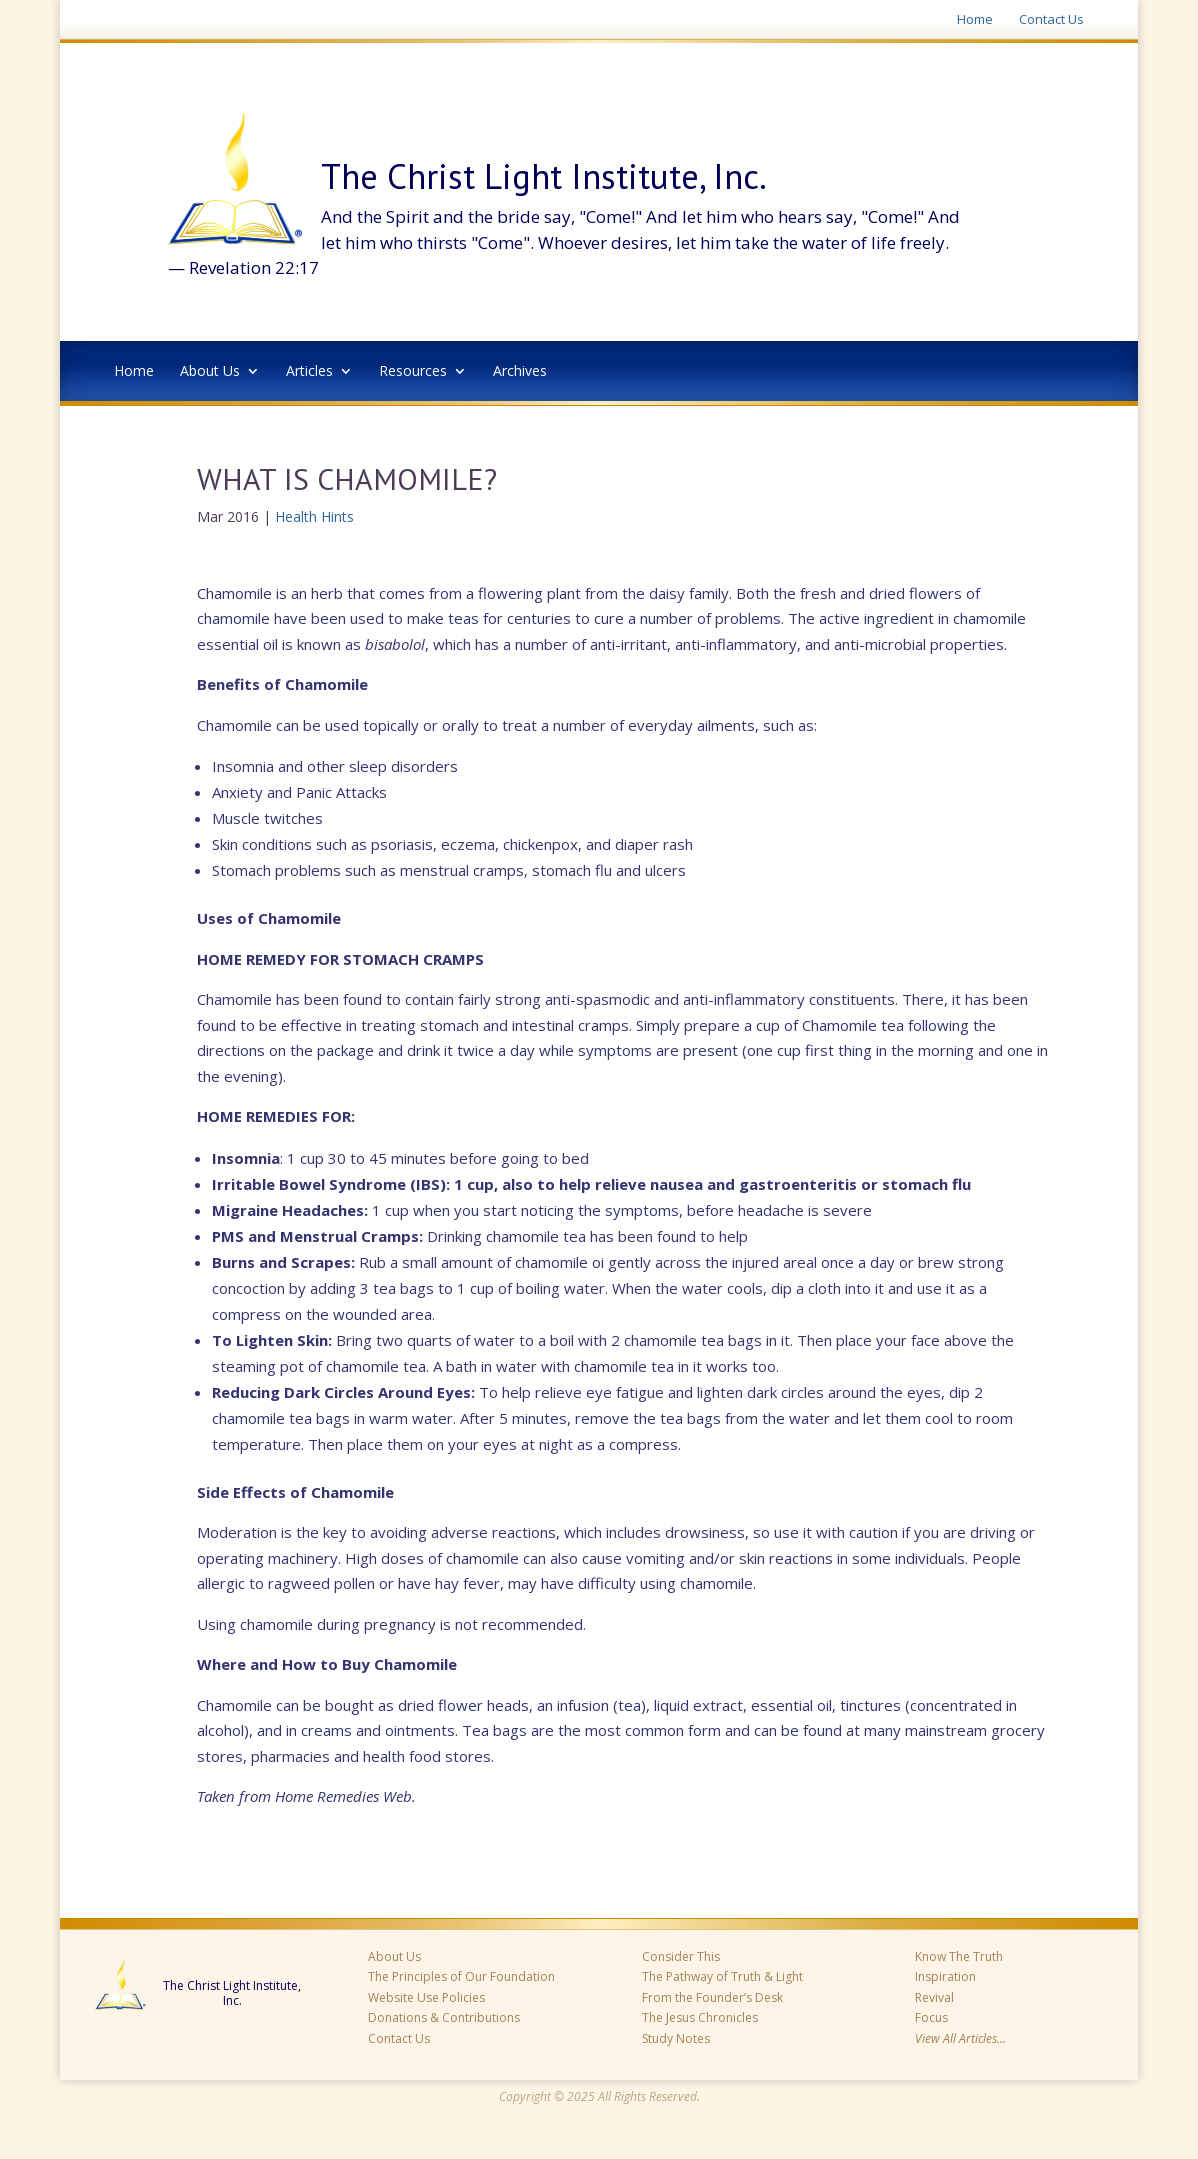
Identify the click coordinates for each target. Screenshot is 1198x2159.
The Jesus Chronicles (700, 2017)
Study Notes (676, 2038)
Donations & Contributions (444, 2017)
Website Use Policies (426, 1997)
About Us (210, 372)
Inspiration (945, 1976)
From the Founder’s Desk (712, 1997)
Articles (309, 372)
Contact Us (1051, 20)
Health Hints (314, 516)
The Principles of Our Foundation (461, 1976)
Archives (520, 372)
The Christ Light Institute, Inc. (232, 1993)
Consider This (681, 1956)
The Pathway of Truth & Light (722, 1976)
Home (975, 20)
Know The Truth (959, 1956)
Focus (931, 2017)
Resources (413, 372)
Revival (934, 1997)
